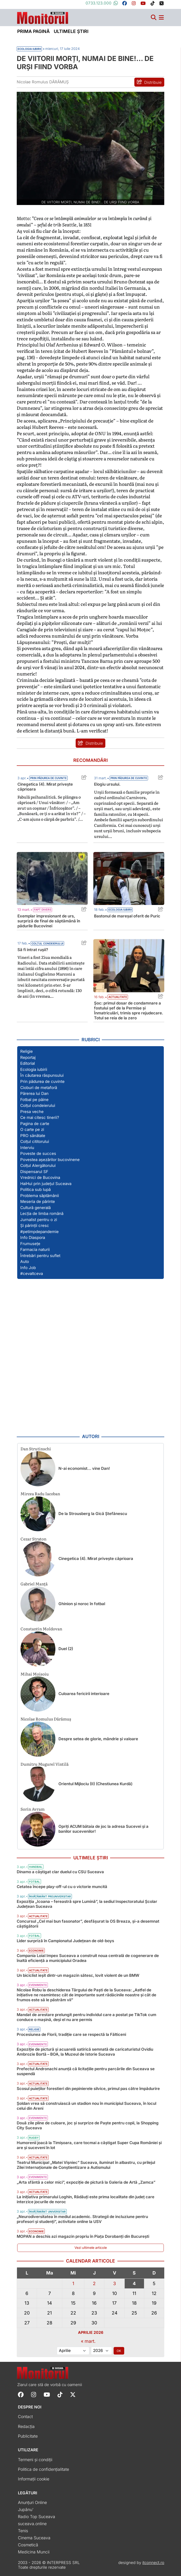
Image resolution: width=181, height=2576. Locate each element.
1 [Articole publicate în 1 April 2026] (73, 2283)
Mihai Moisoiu (35, 1674)
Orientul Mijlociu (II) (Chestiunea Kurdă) (95, 1783)
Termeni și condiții (35, 2459)
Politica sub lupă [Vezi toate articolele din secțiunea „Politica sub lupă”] (35, 1189)
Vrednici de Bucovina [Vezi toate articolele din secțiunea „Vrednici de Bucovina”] (40, 1177)
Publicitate (28, 2436)
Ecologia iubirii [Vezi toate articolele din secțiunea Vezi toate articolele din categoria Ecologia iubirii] (29, 49)
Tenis (23, 2530)
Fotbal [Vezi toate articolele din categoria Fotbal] (34, 1881)
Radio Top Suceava (36, 2516)
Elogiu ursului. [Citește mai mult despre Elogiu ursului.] (107, 784)
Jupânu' (25, 2509)
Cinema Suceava (34, 2537)
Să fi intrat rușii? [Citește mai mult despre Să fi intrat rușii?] (32, 949)
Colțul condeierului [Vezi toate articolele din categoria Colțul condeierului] (47, 943)
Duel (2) (65, 1648)
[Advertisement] (90, 1356)
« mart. (88, 2341)
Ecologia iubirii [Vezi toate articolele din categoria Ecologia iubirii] (120, 909)
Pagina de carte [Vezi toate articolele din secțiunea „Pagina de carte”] (34, 1123)
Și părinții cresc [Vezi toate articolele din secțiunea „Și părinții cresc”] (34, 1225)
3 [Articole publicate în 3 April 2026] (114, 2283)
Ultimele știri (71, 31)
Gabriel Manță (34, 1584)
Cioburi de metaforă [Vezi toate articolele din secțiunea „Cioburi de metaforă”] (38, 1087)
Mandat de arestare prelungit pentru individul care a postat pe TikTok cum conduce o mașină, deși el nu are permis (86, 2017)
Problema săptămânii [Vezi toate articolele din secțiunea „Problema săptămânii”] (39, 1195)
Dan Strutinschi (36, 1448)
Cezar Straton (33, 1539)
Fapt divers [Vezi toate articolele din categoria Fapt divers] (42, 909)
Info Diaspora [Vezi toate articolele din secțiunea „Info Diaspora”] (32, 1237)
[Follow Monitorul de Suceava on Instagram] (33, 2394)
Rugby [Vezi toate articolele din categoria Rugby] (34, 2137)
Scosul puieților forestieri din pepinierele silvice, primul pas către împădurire (88, 2088)
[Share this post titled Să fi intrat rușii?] (82, 943)
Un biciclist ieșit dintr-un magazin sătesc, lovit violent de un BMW (78, 1975)
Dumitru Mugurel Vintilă (45, 1764)
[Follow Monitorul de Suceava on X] (73, 2394)
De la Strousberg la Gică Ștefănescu (92, 1513)
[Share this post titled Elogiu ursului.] (159, 778)
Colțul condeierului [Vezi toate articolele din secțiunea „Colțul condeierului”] (37, 1105)
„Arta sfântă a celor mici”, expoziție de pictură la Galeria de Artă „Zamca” (86, 2182)
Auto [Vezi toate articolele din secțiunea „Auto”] (24, 1261)
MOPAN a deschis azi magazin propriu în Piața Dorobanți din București (83, 2236)
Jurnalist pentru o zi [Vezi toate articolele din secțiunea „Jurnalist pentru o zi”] (38, 1219)
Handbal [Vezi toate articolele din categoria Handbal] (35, 1867)
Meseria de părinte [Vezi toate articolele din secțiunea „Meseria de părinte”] (37, 1201)
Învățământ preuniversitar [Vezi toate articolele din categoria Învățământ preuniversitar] (50, 1896)
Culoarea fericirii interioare (83, 1693)
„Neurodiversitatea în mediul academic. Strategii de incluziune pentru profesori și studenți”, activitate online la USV (82, 2219)
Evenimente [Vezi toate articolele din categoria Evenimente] (38, 1985)
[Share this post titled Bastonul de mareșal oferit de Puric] (159, 910)
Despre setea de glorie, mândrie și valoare (98, 1738)
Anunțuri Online (32, 2502)
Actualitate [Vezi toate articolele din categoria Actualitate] (117, 997)
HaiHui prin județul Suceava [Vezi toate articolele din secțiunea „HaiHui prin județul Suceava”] (45, 1183)
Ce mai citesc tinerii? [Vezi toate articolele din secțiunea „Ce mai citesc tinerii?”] (39, 1117)
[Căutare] (153, 17)
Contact (25, 2416)
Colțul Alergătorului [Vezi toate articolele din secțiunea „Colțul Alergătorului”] (38, 1165)
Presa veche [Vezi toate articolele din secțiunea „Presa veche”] (32, 1111)
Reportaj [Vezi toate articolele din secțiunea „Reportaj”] (28, 1057)
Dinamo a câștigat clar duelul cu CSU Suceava (60, 1871)
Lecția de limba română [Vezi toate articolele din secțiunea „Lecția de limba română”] (41, 1213)
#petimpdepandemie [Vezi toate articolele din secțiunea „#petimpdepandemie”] (39, 1231)
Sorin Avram (33, 1809)
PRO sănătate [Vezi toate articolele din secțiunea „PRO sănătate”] (32, 1135)
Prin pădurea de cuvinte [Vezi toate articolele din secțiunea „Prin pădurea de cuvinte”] (42, 1081)
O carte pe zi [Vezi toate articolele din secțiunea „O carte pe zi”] (32, 1129)
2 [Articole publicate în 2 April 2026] (94, 2283)
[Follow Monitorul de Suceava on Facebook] (21, 2394)
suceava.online (32, 2523)
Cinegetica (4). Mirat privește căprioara (95, 1558)
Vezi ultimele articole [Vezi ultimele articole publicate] (90, 2248)
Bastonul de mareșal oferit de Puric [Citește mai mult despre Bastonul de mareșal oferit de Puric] (127, 916)
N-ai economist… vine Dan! (84, 1468)
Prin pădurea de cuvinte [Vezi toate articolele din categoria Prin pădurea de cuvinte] (48, 778)
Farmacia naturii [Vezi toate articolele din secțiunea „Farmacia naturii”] (35, 1249)
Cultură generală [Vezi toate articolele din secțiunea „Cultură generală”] (35, 1207)
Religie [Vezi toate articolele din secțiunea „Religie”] (26, 1051)
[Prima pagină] (43, 16)
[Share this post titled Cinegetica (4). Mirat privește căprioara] (82, 778)
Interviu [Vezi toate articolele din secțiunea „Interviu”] (27, 1147)
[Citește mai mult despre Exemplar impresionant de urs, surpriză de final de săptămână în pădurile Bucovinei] (52, 878)
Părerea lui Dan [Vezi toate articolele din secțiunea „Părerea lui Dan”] (34, 1093)
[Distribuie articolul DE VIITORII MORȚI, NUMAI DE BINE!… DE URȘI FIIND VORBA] (149, 82)
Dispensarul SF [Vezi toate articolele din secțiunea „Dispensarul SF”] (34, 1171)
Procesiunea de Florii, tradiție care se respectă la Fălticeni (71, 2034)
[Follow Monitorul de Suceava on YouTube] (47, 2394)
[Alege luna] (73, 2351)
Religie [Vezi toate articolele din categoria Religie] (34, 2029)
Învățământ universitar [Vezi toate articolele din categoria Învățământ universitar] (47, 2211)
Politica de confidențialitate (43, 2469)
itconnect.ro (153, 2562)
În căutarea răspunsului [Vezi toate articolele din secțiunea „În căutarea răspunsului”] (42, 1075)
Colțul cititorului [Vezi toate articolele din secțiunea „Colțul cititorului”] (34, 1141)
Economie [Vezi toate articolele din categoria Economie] (36, 1950)
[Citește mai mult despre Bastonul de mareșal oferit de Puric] (128, 878)
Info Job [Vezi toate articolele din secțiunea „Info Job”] (28, 1267)
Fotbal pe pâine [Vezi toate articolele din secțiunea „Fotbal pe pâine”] (34, 1099)
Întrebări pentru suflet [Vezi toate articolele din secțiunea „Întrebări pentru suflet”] (40, 1255)
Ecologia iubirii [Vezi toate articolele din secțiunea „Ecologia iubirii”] (33, 1069)
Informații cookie (33, 2478)
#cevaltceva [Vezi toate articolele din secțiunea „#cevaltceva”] (31, 1273)
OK (119, 2351)
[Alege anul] (101, 2351)
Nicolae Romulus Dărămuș (46, 1719)
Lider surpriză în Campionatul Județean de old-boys (65, 1940)
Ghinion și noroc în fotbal (81, 1603)
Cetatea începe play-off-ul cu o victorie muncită (62, 1886)
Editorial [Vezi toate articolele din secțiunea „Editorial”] (27, 1063)
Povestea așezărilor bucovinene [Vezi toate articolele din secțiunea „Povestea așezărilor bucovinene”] (50, 1159)
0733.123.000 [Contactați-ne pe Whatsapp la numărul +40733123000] (102, 3)
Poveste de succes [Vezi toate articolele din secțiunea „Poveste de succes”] (38, 1153)
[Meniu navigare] (161, 17)
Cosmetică (28, 2544)
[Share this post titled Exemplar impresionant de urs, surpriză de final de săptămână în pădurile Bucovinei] (82, 910)
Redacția (26, 2426)
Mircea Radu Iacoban (40, 1493)
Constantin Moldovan (41, 1629)
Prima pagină (33, 31)
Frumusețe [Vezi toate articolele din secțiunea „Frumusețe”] (30, 1243)
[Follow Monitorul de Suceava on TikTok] (60, 2394)
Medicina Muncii (33, 2551)
